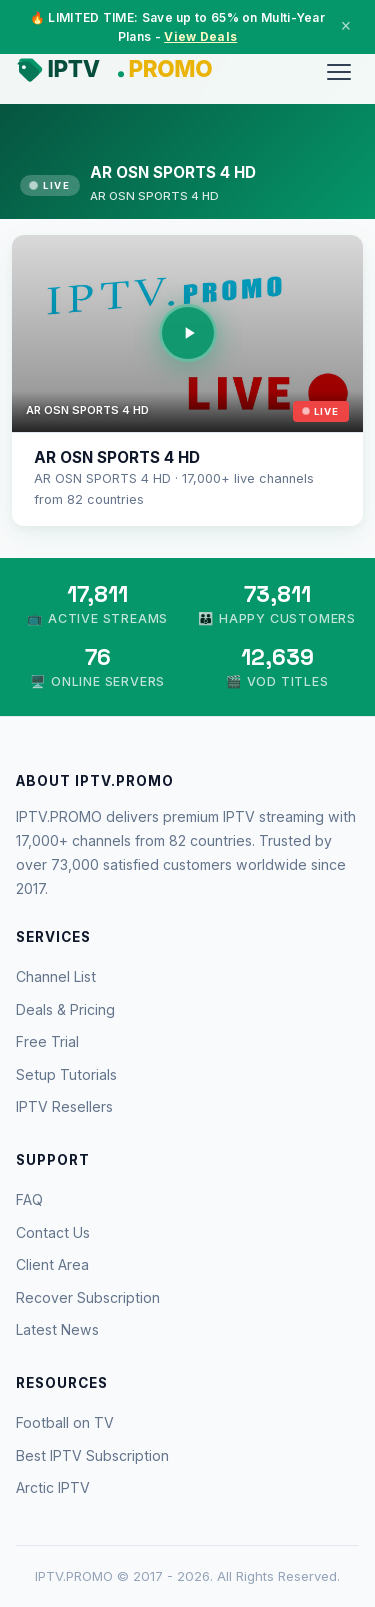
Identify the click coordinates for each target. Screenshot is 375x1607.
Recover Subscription (88, 1297)
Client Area (52, 1264)
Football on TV (65, 1422)
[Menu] (339, 72)
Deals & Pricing (65, 1009)
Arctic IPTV (53, 1487)
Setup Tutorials (66, 1074)
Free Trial (47, 1041)
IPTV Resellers (64, 1106)
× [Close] (346, 26)
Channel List (56, 976)
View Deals (200, 36)
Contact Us (53, 1232)
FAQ (29, 1199)
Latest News (57, 1329)
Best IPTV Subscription (92, 1455)
